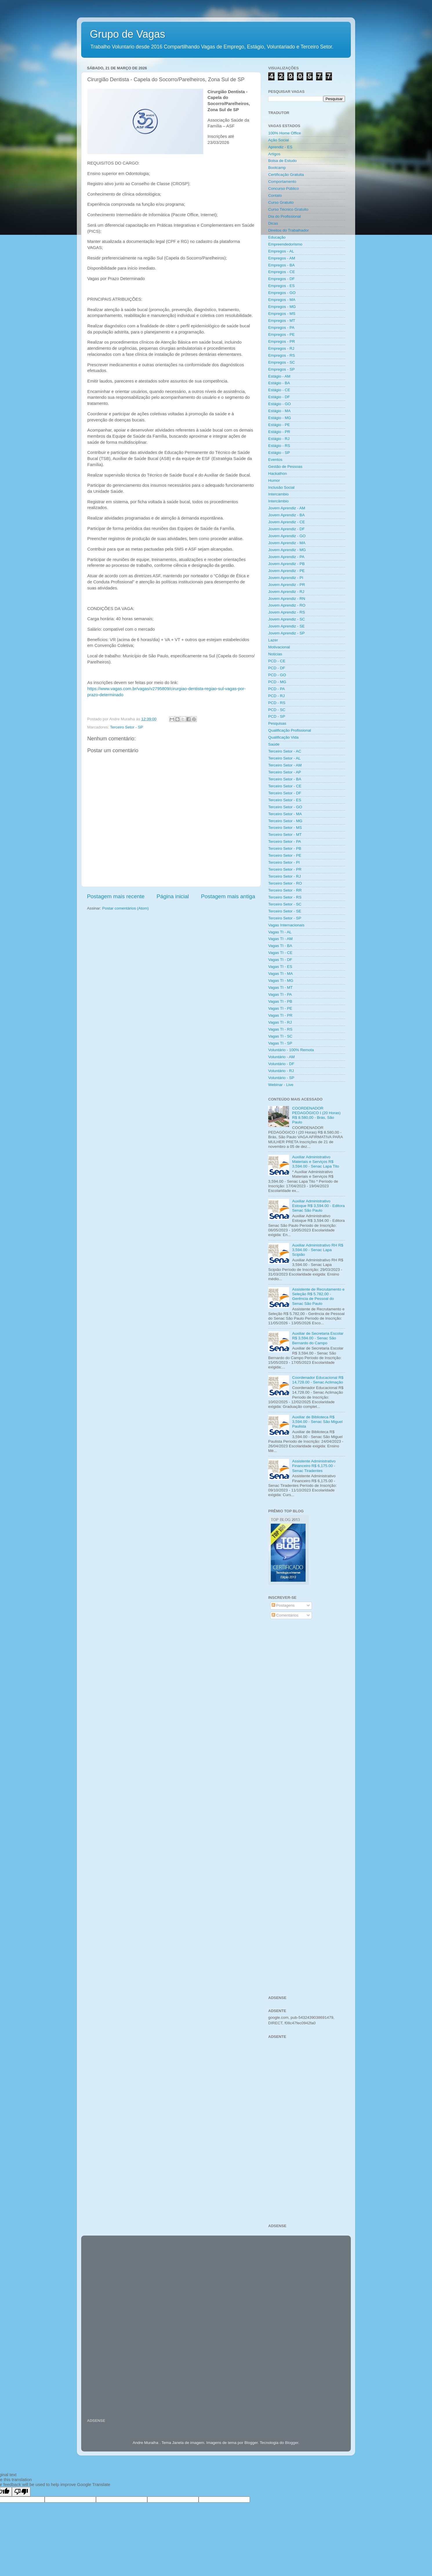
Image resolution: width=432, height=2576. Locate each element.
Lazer (273, 640)
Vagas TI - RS (280, 1029)
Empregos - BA (281, 265)
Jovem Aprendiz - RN (286, 598)
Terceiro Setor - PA (284, 841)
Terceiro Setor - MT (285, 834)
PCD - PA (276, 689)
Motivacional (279, 647)
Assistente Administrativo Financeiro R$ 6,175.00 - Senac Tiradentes (313, 1466)
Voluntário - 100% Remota (291, 1050)
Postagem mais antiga (228, 896)
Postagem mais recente (115, 896)
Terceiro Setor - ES (284, 800)
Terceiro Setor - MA (285, 814)
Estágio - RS (279, 445)
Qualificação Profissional (289, 730)
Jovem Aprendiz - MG (287, 550)
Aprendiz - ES (280, 147)
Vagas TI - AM (280, 939)
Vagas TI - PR (280, 1015)
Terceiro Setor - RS (285, 897)
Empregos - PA (281, 327)
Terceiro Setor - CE (285, 786)
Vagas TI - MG (280, 980)
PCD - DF (276, 668)
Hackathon (277, 473)
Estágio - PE (279, 425)
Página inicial (173, 896)
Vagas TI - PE (280, 1008)
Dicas (273, 223)
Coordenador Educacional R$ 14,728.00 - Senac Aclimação (317, 1379)
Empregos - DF (281, 279)
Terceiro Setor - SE (284, 911)
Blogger (291, 2442)
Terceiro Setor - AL (284, 758)
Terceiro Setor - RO (285, 883)
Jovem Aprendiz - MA (286, 543)
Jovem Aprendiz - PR (286, 584)
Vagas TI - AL (280, 932)
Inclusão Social (281, 487)
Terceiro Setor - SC (285, 904)
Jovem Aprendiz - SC (286, 619)
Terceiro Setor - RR (285, 890)
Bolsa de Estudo (282, 160)
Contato (275, 195)
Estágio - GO (279, 404)
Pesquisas (277, 723)
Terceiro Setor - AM (285, 765)
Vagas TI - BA (280, 946)
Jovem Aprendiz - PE (286, 571)
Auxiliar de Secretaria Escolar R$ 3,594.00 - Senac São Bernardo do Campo (317, 1338)
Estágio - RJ (279, 438)
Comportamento (282, 181)
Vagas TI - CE (280, 952)
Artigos (274, 154)
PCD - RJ (276, 696)
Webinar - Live (280, 1085)
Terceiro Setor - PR (285, 869)
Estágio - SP (279, 452)
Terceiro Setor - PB (284, 848)
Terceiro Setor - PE (284, 855)
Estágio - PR (279, 432)
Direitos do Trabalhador (288, 230)
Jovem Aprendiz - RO (286, 605)
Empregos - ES (281, 286)
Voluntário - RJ (281, 1071)
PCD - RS (276, 703)
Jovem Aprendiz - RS (286, 612)
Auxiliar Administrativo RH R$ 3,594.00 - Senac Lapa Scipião (317, 1250)
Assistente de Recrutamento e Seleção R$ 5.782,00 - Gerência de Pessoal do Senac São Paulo (318, 1296)
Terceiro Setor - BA (284, 779)
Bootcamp (277, 167)
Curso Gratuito (281, 202)
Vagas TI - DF (280, 959)
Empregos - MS (281, 313)
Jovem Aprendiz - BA (286, 515)
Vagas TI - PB (280, 1001)
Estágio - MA (279, 411)
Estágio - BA (279, 383)
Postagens (283, 1605)
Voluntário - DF (281, 1064)
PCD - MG (277, 682)
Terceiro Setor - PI (284, 862)
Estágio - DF (279, 397)
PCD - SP (276, 716)
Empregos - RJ (281, 348)
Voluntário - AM (281, 1057)
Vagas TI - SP (280, 1043)
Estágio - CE (279, 390)
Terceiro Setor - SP (126, 727)
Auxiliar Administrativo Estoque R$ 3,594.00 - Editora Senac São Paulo (318, 1206)
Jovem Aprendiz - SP (286, 633)
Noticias (275, 654)
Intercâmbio (278, 501)
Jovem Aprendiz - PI (285, 578)
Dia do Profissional (284, 216)
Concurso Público (283, 188)
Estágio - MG (279, 418)
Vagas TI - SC (280, 1036)
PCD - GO (277, 675)
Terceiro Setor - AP (284, 772)
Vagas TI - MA (280, 973)
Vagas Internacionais (286, 925)
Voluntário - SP (281, 1078)
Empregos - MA (281, 299)
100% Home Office (284, 133)
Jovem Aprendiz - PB (286, 564)
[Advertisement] (306, 1717)
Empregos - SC (281, 362)
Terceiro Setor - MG (285, 821)
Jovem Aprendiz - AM (286, 508)
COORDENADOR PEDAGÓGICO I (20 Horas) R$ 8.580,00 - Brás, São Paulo (316, 1115)
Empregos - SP (281, 369)
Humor (274, 480)
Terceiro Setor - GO (285, 807)
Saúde (273, 744)
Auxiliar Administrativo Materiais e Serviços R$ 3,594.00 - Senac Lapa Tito (315, 1161)
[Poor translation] (21, 2491)
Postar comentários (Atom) (125, 908)
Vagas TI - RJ (280, 1022)
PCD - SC (276, 710)
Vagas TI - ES (280, 966)
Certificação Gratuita (286, 174)
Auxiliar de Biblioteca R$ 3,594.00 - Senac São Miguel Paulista (317, 1421)
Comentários (285, 1615)
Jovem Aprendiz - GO (287, 536)
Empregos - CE (281, 272)
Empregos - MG (282, 306)
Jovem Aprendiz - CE (286, 522)
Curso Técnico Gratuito (288, 209)
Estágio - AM (279, 376)
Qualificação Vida (283, 737)
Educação (277, 237)
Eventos (275, 459)
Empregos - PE (281, 334)
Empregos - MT (281, 320)
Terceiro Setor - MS (285, 827)
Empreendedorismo (285, 244)
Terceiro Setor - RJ (284, 876)
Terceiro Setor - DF (284, 793)
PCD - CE (276, 661)
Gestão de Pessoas (285, 466)
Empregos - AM (281, 258)
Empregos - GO (282, 293)
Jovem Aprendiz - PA (286, 557)
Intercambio (278, 494)
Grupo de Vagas (127, 34)
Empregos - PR (281, 341)
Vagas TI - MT (280, 987)
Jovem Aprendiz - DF (286, 529)
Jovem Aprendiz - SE (286, 626)
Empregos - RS (281, 355)
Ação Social (278, 140)
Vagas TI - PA (280, 994)
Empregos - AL (281, 251)
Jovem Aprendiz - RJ (286, 591)
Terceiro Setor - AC (284, 751)
